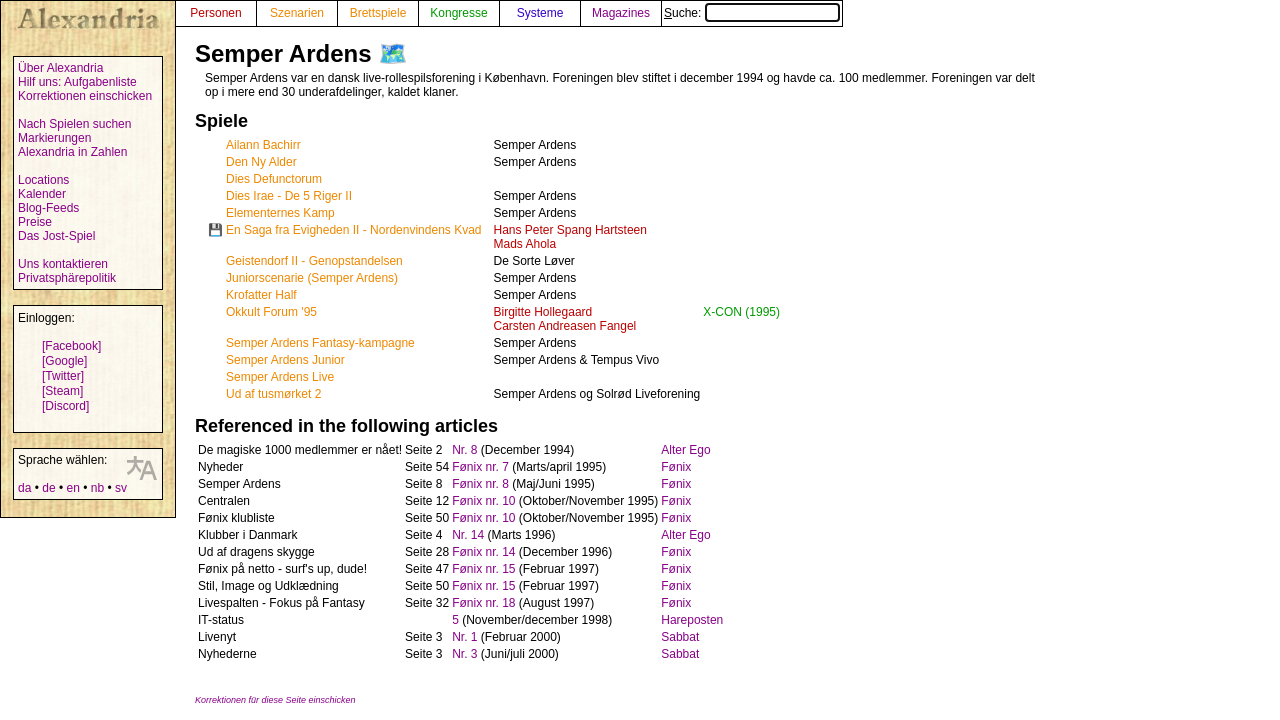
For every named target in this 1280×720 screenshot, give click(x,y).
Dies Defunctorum (274, 179)
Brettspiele (378, 13)
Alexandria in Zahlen (72, 152)
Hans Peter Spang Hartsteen (570, 230)
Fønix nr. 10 (483, 501)
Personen (215, 13)
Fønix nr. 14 (483, 552)
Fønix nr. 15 (483, 569)
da (24, 488)
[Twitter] (63, 376)
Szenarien (297, 13)
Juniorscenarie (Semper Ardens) (312, 278)
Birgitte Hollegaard (543, 312)
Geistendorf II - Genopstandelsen (314, 261)
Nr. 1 (464, 637)
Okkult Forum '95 (271, 312)
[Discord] (65, 406)
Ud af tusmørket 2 (273, 394)
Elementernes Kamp (280, 213)
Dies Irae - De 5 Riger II (289, 196)
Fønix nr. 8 (480, 484)
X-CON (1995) (741, 312)
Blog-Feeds (48, 208)
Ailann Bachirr (263, 145)
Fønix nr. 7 (480, 467)
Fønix (676, 467)
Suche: (752, 13)
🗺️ (393, 53)
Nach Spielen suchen (74, 124)
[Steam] (62, 391)
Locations (43, 180)
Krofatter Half (261, 295)
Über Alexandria (60, 68)
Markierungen (54, 138)
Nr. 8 (464, 450)
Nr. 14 (468, 535)
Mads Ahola (525, 244)
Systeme (540, 13)
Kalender (42, 194)
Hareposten (692, 620)
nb (97, 488)
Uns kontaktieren (63, 264)
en (72, 488)
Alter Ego (685, 450)
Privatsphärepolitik (67, 278)
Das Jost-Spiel (56, 236)
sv (121, 488)
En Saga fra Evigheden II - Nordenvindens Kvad (354, 230)
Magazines (621, 13)
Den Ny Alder (261, 162)
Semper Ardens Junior (285, 360)
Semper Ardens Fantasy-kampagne (320, 343)
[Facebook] (71, 346)
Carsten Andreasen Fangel (565, 326)
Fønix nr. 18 (483, 603)
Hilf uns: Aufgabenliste (77, 82)
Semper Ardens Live (280, 377)
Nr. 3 (464, 654)
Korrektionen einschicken (85, 96)
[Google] (64, 361)
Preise (35, 222)
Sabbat (680, 637)
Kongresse (458, 13)
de (48, 488)
